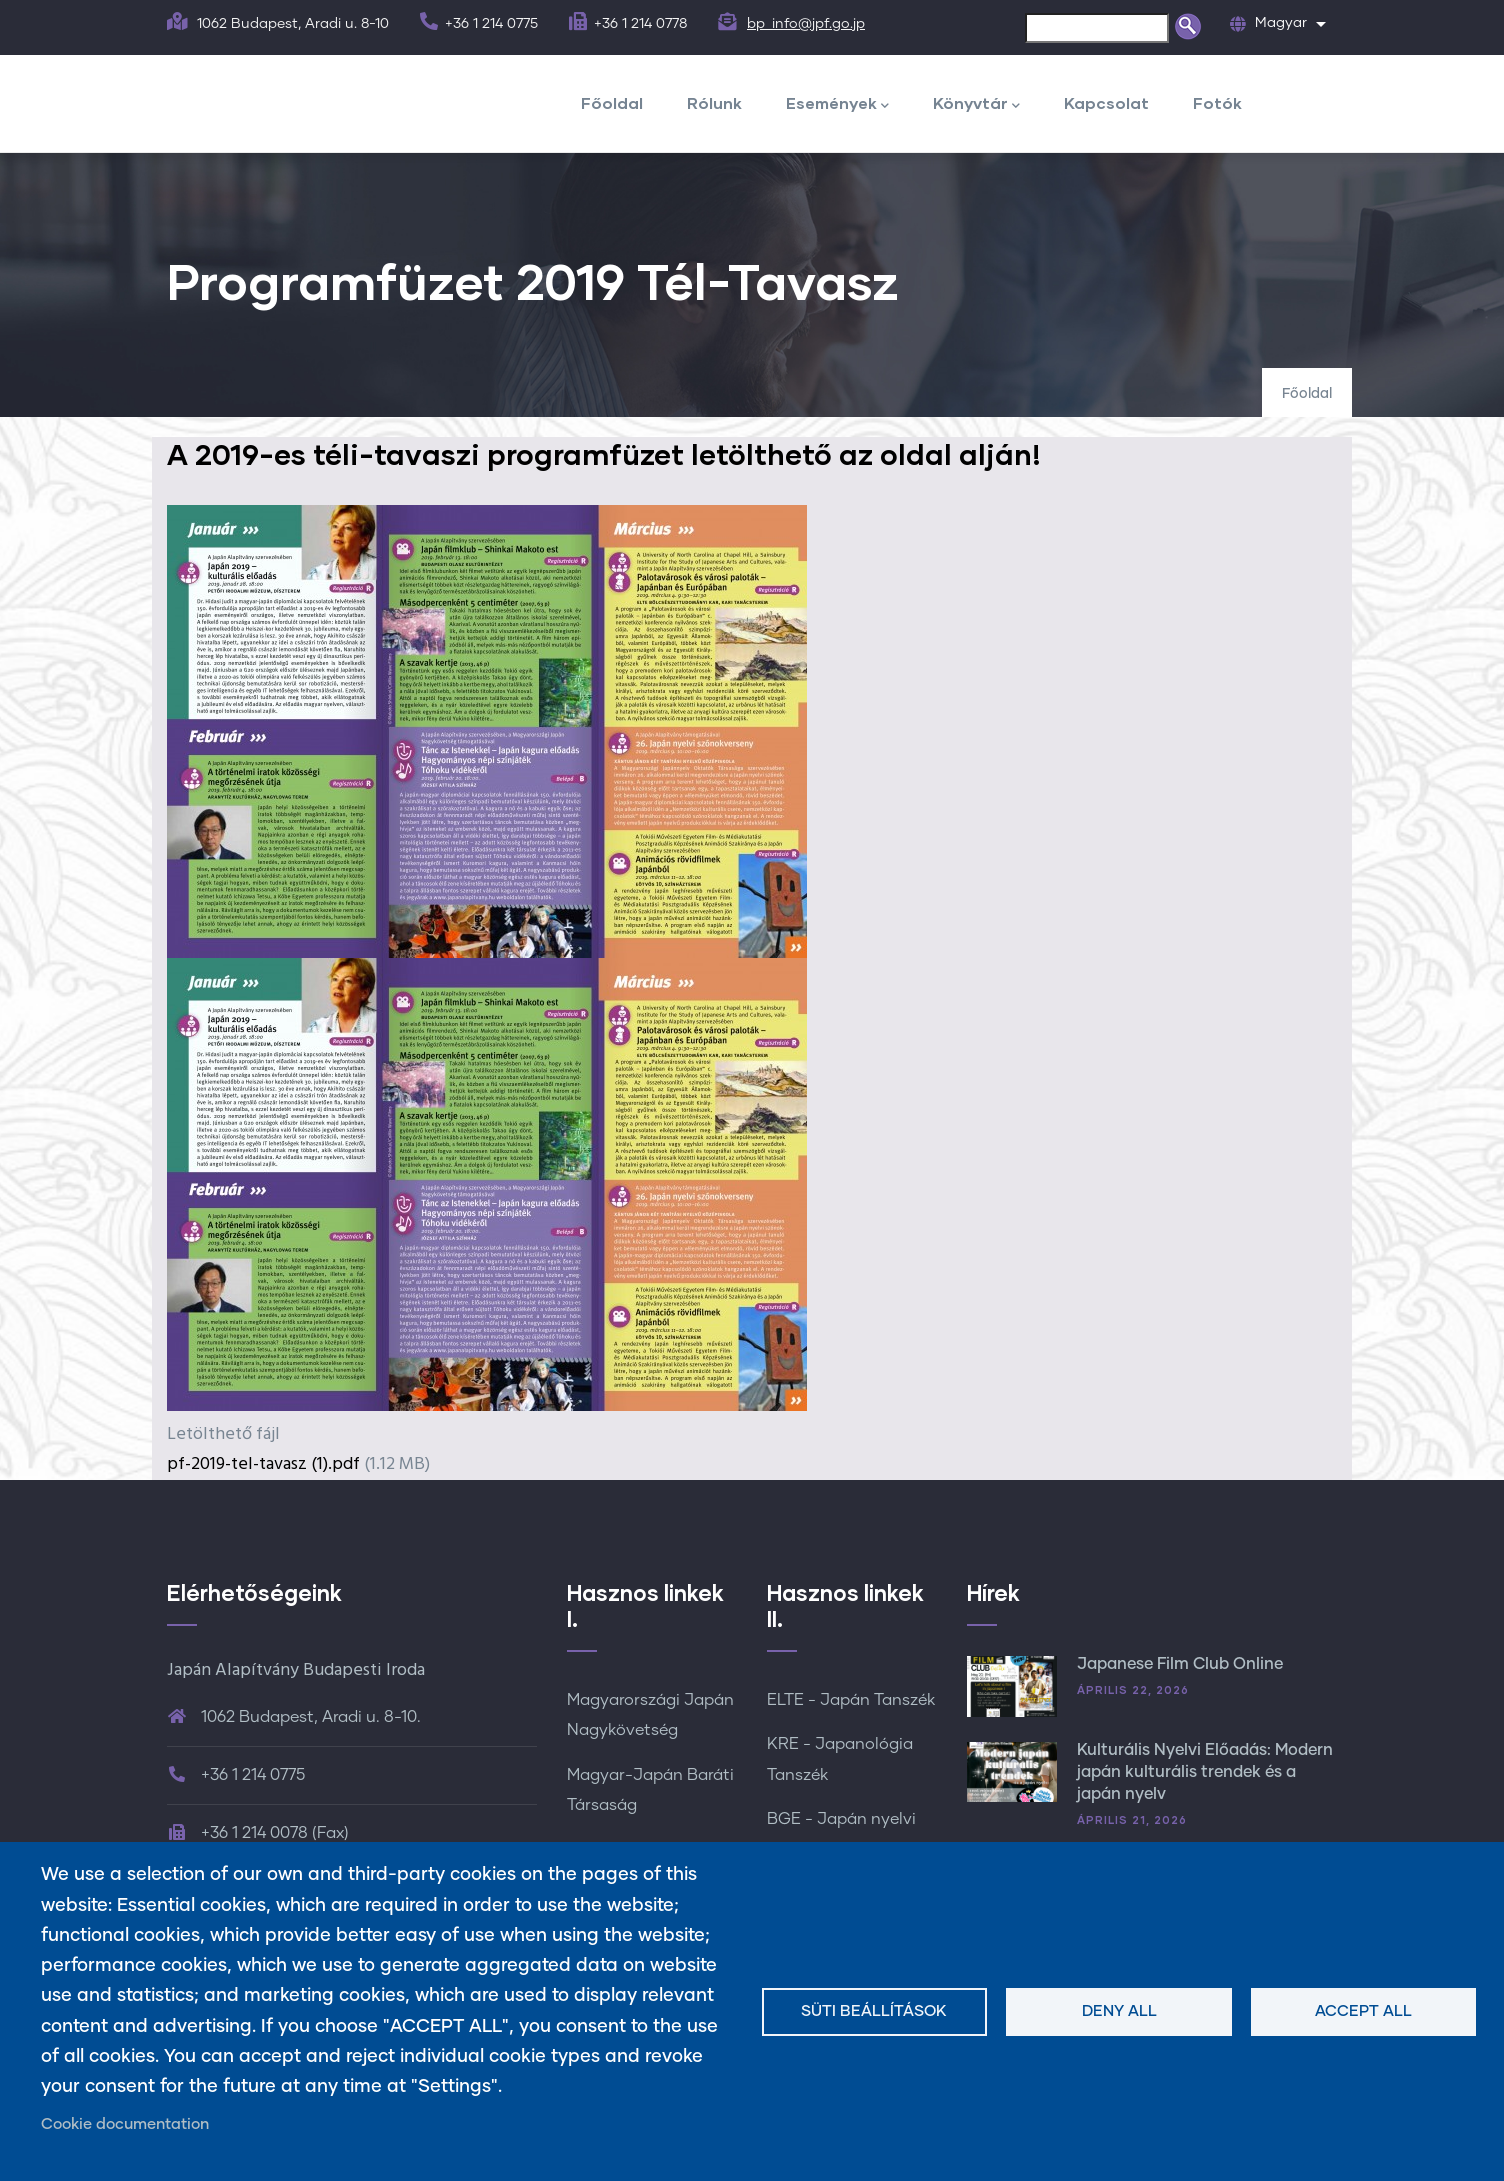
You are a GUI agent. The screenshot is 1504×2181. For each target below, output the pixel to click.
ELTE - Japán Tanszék (851, 1700)
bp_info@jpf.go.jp (806, 24)
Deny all (1119, 2011)
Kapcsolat (1106, 102)
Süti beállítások (874, 2011)
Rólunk (714, 102)
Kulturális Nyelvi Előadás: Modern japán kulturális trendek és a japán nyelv (1205, 1772)
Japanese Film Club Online (1180, 1664)
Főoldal (612, 102)
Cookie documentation (125, 2124)
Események (837, 104)
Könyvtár (976, 104)
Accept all (1363, 2011)
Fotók (1217, 102)
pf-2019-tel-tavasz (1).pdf (263, 1464)
